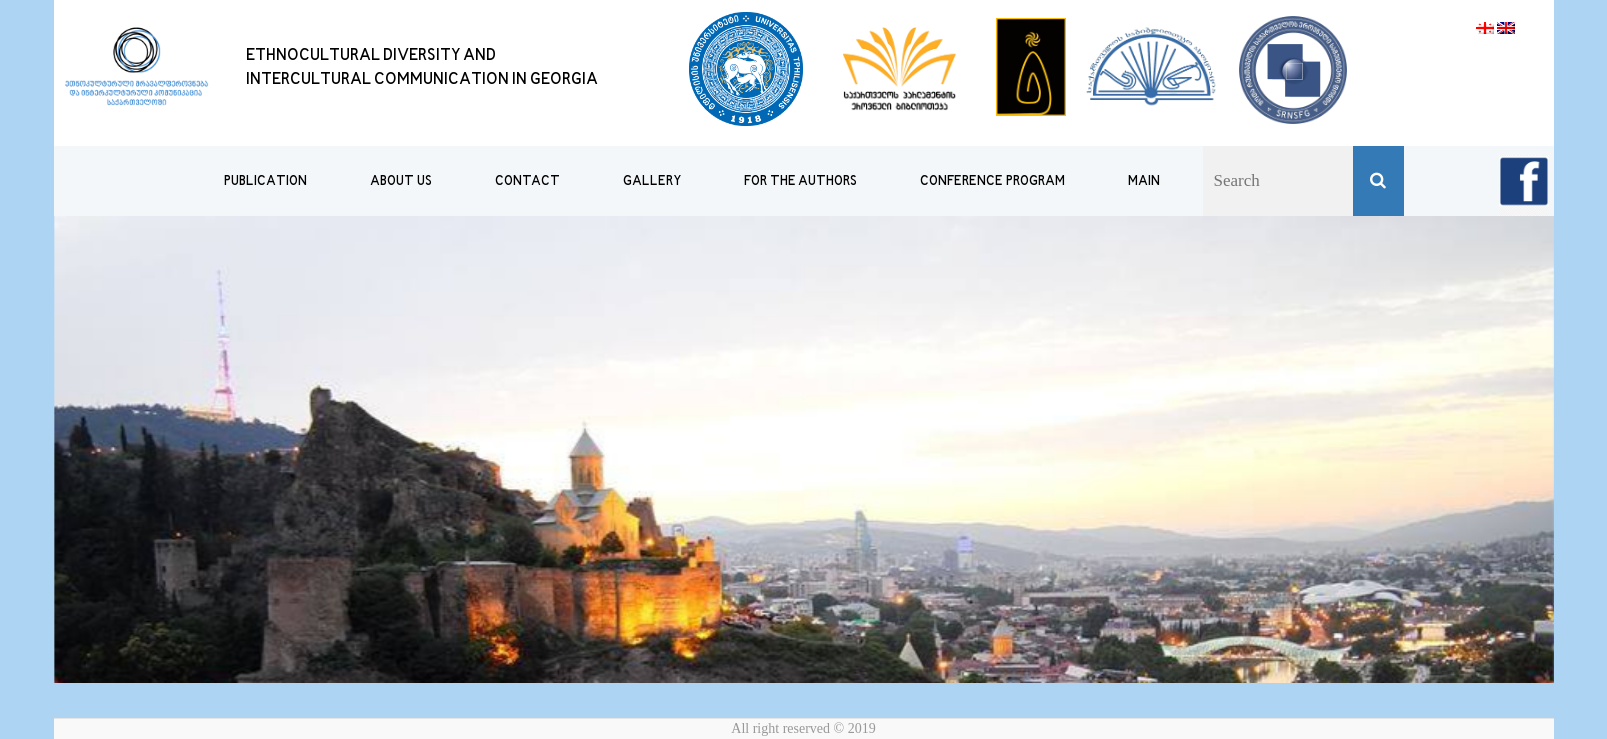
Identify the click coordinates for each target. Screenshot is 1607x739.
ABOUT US (401, 182)
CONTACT (527, 182)
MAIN (1144, 182)
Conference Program (992, 182)
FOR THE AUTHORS (800, 182)
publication (265, 182)
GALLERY (652, 182)
